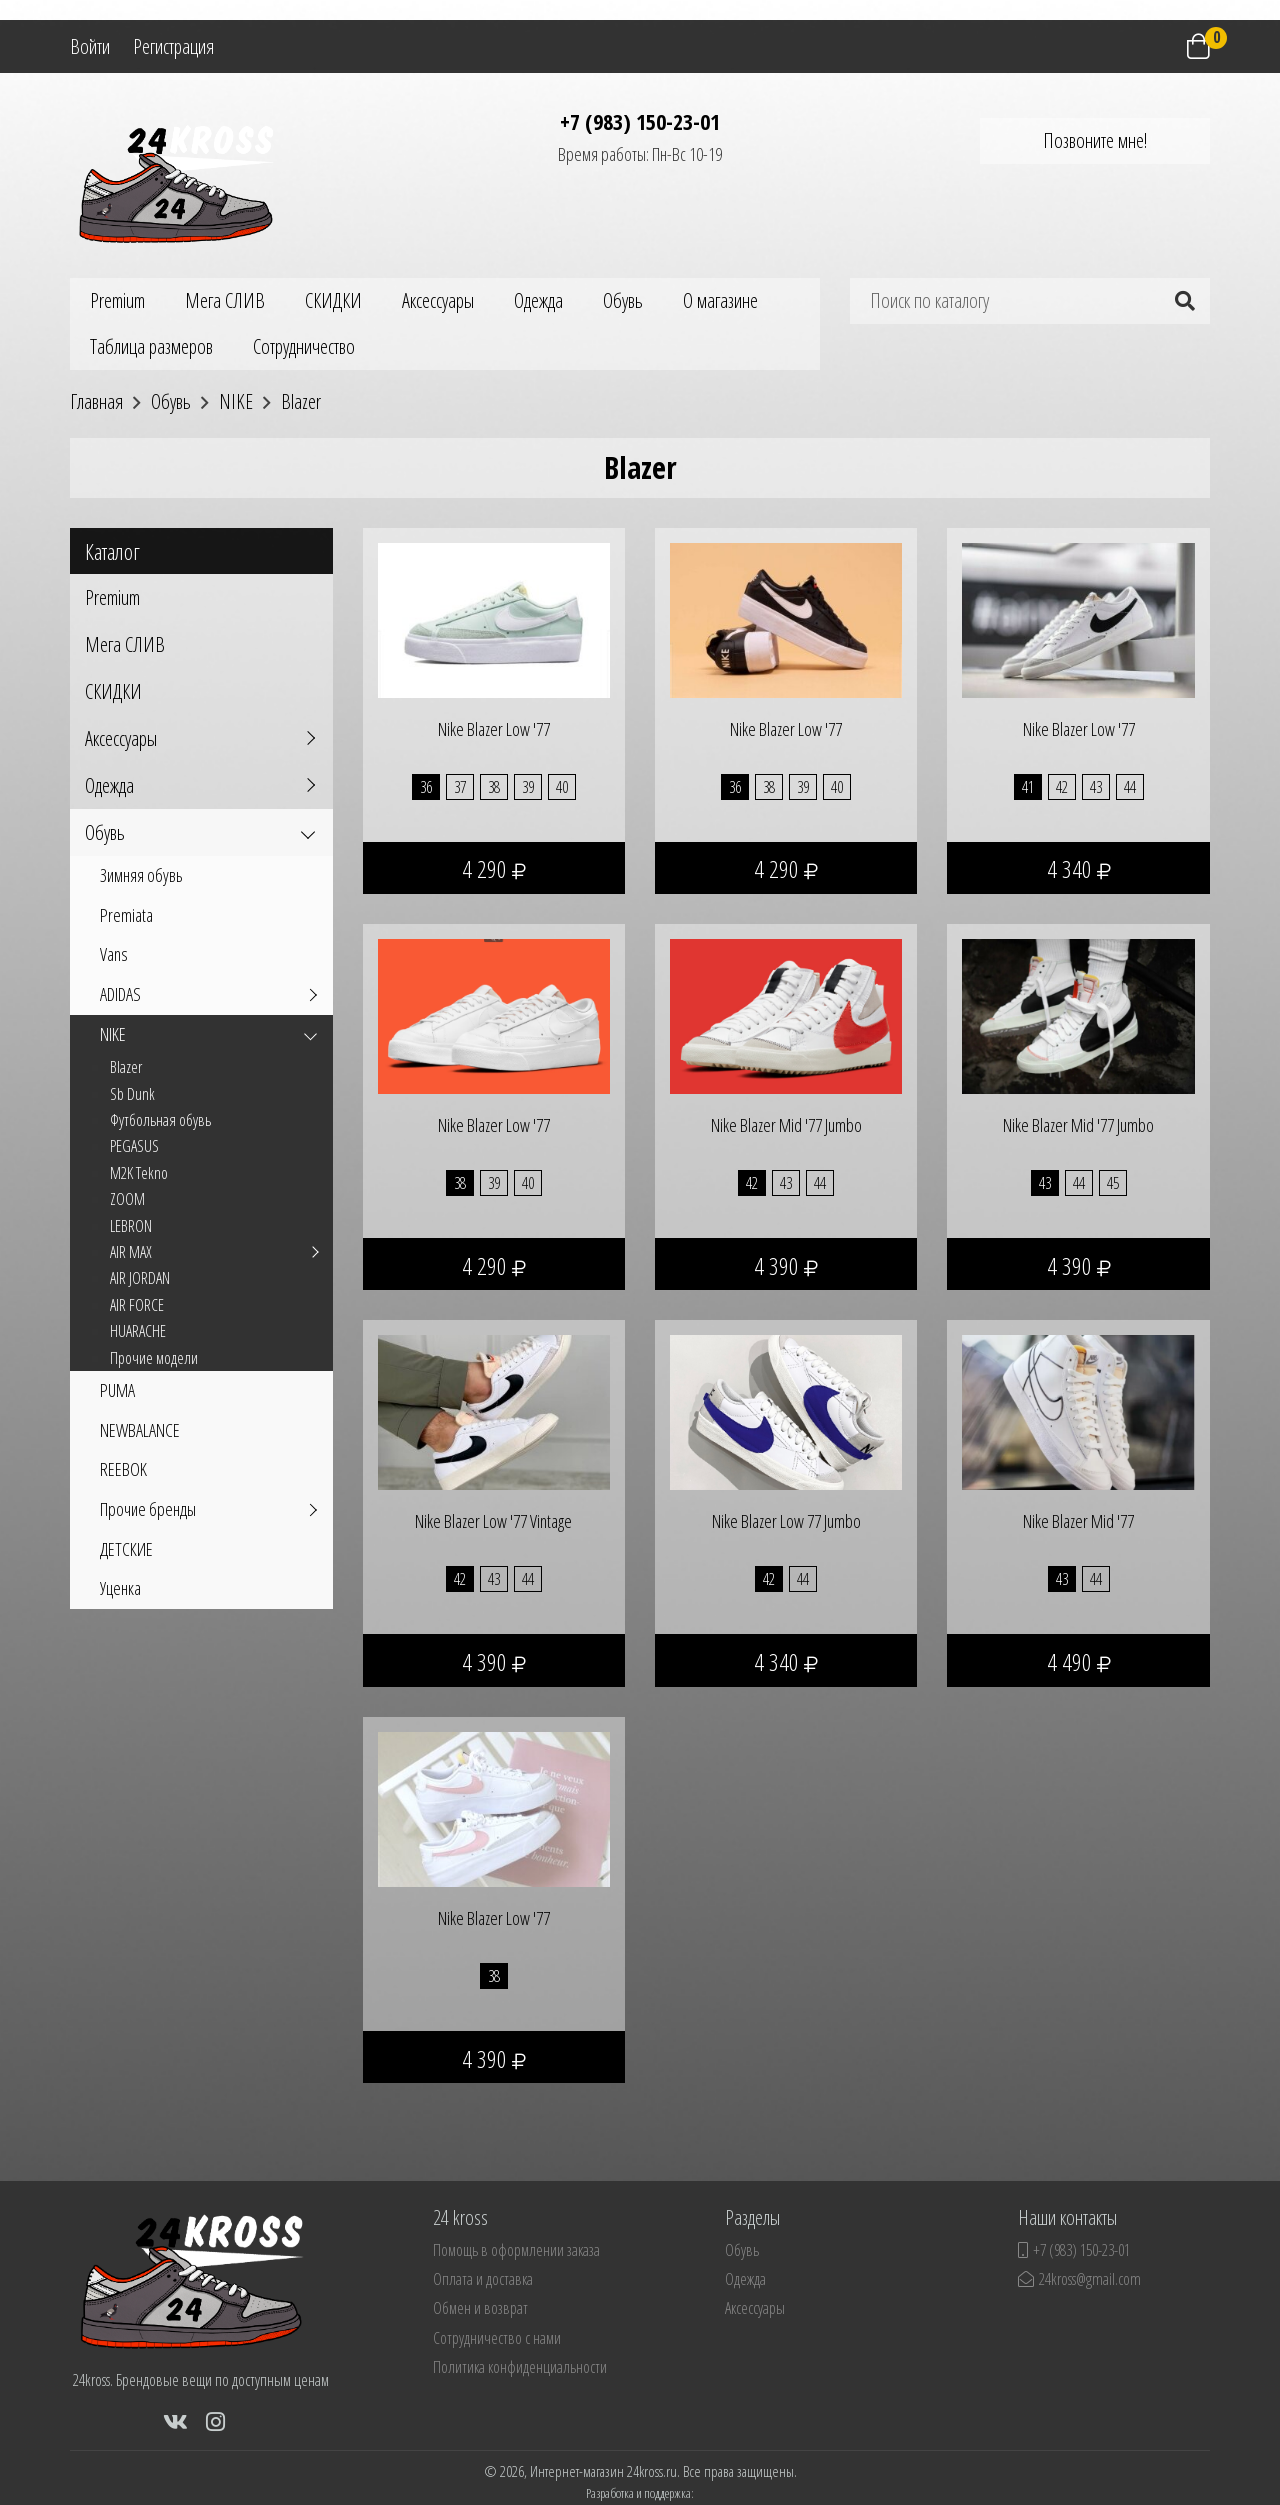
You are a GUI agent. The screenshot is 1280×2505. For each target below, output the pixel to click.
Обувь (623, 300)
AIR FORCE (137, 1305)
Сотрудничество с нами (497, 2338)
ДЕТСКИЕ (126, 1549)
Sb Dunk (132, 1094)
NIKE (113, 1034)
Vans (114, 954)
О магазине (720, 300)
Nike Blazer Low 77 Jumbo (786, 1521)
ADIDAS (120, 994)
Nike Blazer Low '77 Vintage (493, 1521)
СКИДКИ (333, 300)
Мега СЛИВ (225, 300)
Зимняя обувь (141, 875)
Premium (117, 300)
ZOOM (127, 1199)
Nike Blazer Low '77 (494, 729)
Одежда (538, 300)
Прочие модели (154, 1358)
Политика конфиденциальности (520, 2367)
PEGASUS (134, 1146)
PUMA (117, 1390)
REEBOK (123, 1469)
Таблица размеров (151, 346)
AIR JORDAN (140, 1278)
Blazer (126, 1067)
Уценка (120, 1588)
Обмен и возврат (480, 2308)
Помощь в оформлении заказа (516, 2250)
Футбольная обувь (160, 1120)
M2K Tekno (139, 1173)
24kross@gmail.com (1079, 2279)
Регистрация (173, 46)
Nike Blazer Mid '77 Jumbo (786, 1125)
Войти (90, 46)
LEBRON (131, 1226)
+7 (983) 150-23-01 (640, 121)
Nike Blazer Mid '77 (1078, 1521)
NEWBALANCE (140, 1430)
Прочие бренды (148, 1509)
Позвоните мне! (1095, 140)
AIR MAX (131, 1252)
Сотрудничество (304, 346)
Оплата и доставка (483, 2279)
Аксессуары (438, 300)
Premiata (126, 915)
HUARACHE (138, 1331)
